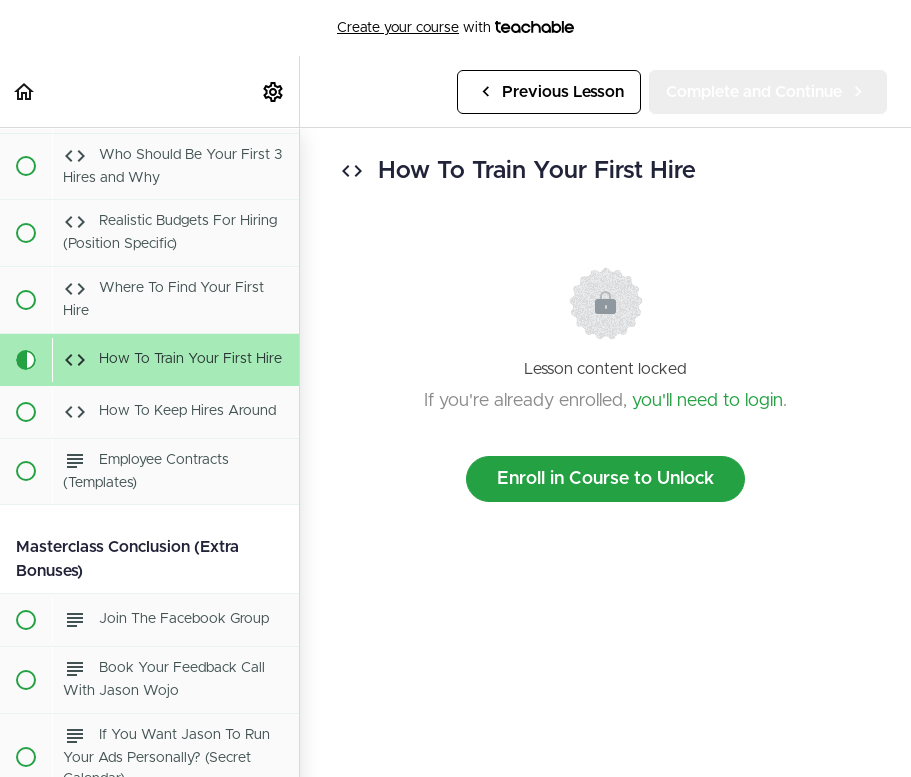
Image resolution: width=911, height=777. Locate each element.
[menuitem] (274, 91)
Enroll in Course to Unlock (605, 479)
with (455, 28)
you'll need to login (707, 401)
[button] (25, 91)
